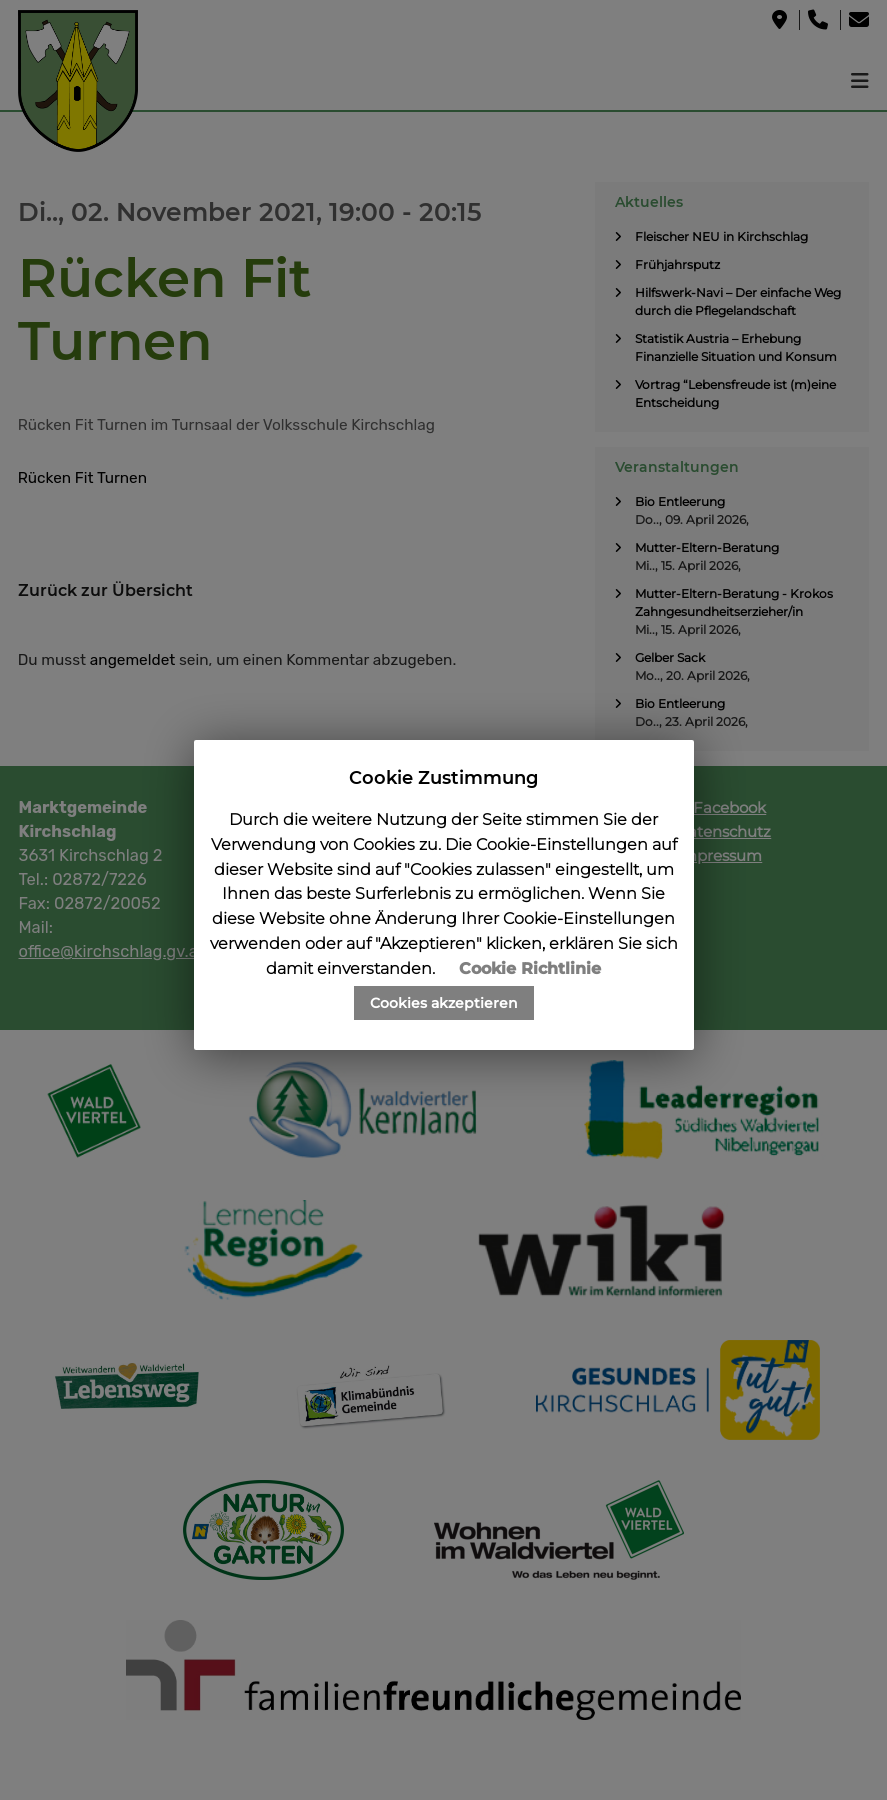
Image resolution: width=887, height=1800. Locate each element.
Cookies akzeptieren (444, 1003)
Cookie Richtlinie (530, 968)
